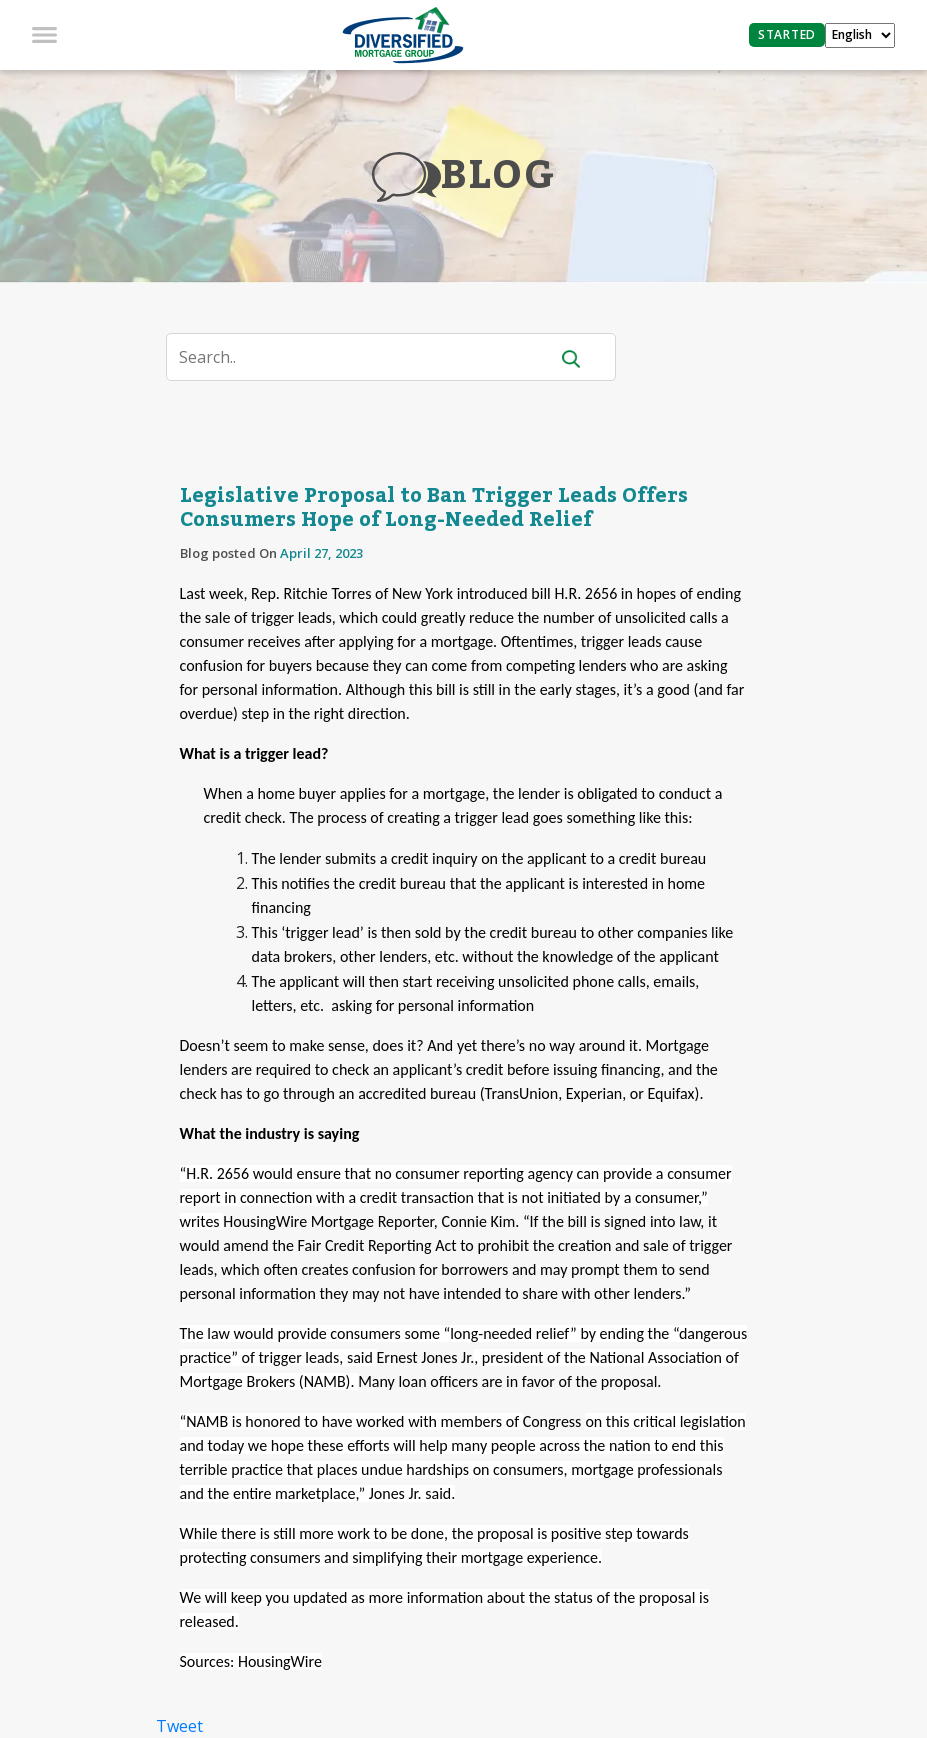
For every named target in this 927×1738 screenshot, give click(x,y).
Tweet (179, 1726)
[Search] (369, 357)
